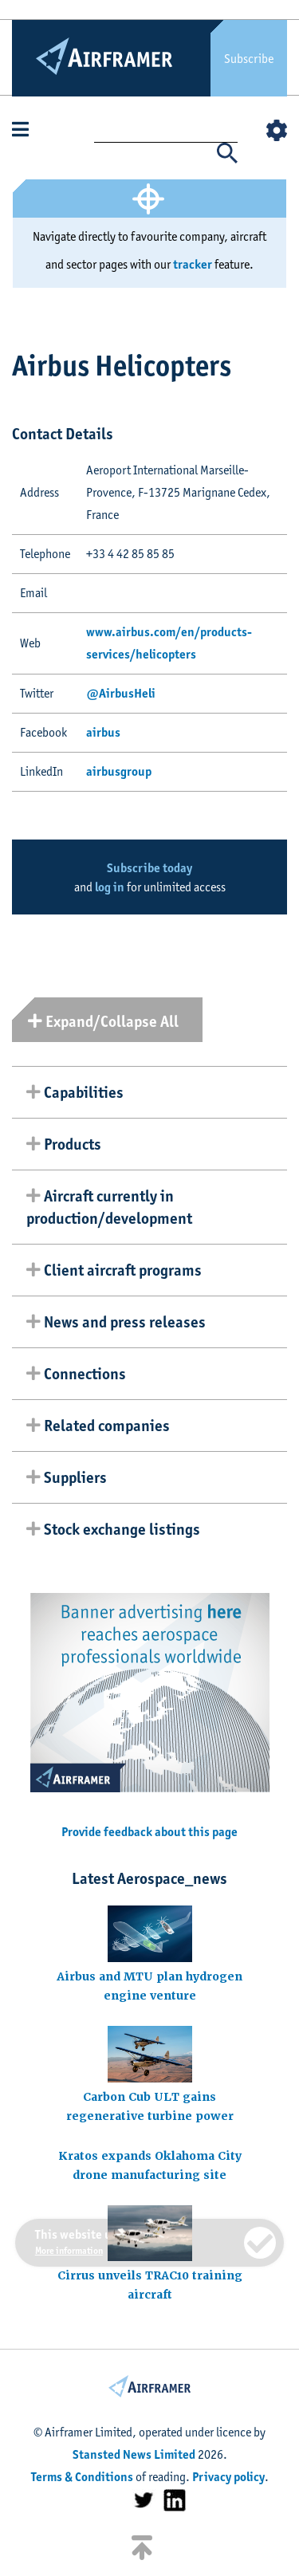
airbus (103, 732)
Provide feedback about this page (149, 1831)
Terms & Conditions (82, 2476)
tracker (192, 264)
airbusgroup (118, 771)
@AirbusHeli (120, 693)
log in (109, 887)
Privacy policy (228, 2476)
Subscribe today (149, 867)
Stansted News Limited (134, 2454)
